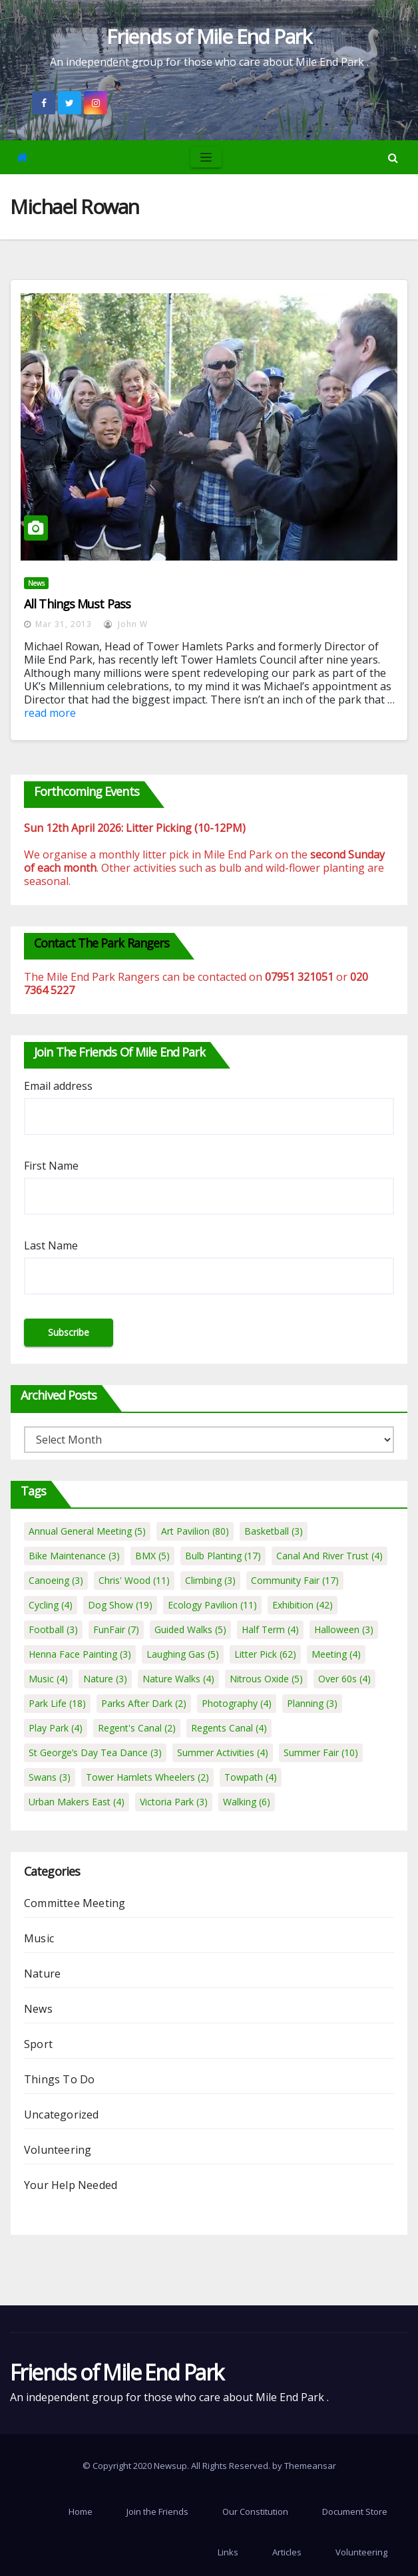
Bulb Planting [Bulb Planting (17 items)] (223, 1555)
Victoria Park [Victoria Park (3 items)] (174, 1801)
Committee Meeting (74, 1903)
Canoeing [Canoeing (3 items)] (56, 1580)
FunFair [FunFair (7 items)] (116, 1629)
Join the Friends (157, 2511)
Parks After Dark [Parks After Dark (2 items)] (143, 1703)
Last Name (51, 1245)
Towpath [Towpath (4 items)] (250, 1777)
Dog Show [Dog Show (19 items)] (120, 1605)
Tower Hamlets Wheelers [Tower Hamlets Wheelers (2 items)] (147, 1777)
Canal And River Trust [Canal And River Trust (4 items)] (329, 1555)
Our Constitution (255, 2511)
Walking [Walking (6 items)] (246, 1801)
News (36, 583)
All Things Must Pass (77, 604)
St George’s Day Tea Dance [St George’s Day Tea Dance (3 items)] (95, 1752)
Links (228, 2552)
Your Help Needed (70, 2185)
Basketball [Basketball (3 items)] (273, 1531)
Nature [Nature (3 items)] (105, 1678)
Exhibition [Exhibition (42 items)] (302, 1605)
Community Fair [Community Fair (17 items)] (295, 1580)
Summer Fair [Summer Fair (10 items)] (321, 1752)
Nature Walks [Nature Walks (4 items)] (178, 1678)
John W (126, 624)
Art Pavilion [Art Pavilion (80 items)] (195, 1531)
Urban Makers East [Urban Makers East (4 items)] (76, 1801)
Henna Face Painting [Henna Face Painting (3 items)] (80, 1654)
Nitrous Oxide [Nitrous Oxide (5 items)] (266, 1678)
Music (39, 1938)
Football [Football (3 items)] (53, 1629)
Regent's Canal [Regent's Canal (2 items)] (137, 1728)
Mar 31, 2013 (63, 624)
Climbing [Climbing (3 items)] (210, 1580)
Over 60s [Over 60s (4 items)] (344, 1678)
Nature (42, 1973)
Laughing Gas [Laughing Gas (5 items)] (182, 1654)
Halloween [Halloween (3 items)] (343, 1629)
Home (81, 2511)
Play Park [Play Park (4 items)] (56, 1728)
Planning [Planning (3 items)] (312, 1703)
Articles (287, 2552)
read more (50, 713)
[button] (393, 158)
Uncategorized (61, 2114)
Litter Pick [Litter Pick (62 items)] (265, 1654)
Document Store (354, 2511)
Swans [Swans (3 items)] (50, 1777)
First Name (51, 1165)
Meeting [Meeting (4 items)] (336, 1654)
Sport (38, 2044)
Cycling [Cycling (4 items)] (51, 1605)
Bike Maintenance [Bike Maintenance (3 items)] (74, 1555)
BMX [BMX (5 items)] (152, 1555)
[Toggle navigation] (206, 157)
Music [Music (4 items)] (48, 1678)
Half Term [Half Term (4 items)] (270, 1629)
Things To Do (59, 2079)
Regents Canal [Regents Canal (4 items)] (229, 1728)
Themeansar (310, 2466)
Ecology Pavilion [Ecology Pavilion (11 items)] (212, 1605)
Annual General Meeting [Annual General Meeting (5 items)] (87, 1531)
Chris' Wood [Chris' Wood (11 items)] (134, 1580)
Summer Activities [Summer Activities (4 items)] (222, 1752)
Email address (58, 1086)
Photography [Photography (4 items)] (237, 1703)
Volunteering (57, 2149)
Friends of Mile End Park (209, 36)
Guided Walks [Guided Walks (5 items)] (190, 1629)
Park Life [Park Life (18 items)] (57, 1703)
